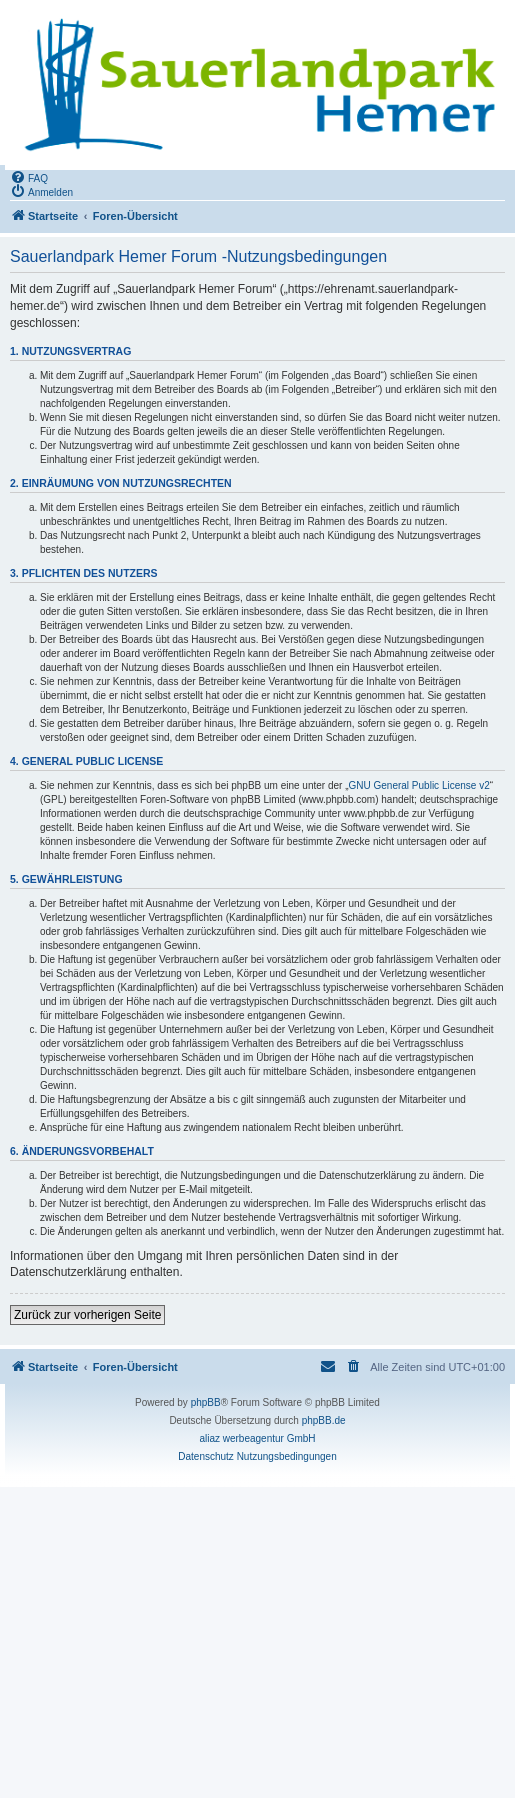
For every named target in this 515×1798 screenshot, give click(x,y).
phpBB (206, 1402)
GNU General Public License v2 (419, 785)
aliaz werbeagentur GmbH (257, 1438)
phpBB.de (324, 1420)
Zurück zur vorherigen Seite (87, 1315)
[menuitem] (29, 177)
